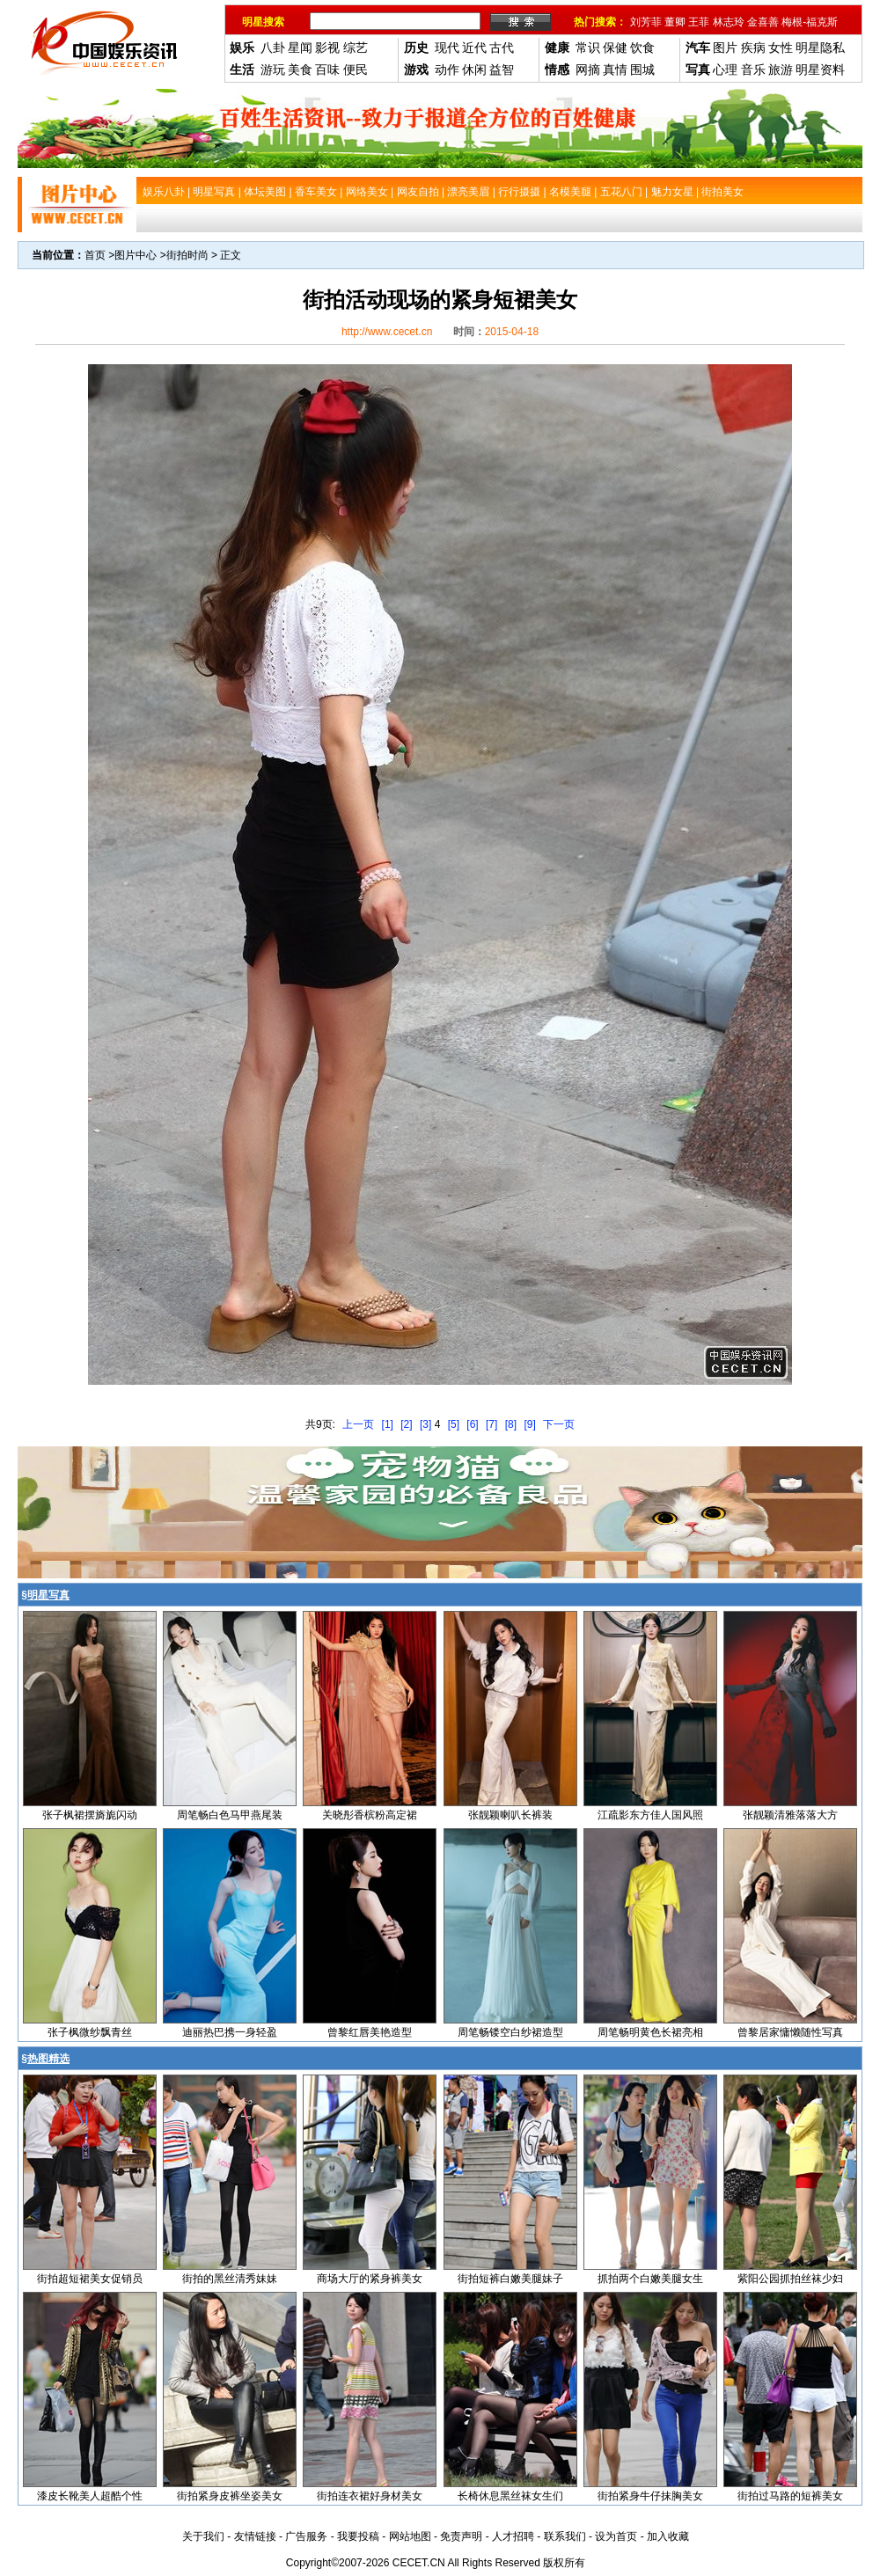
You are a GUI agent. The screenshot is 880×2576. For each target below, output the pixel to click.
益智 (501, 69)
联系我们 (565, 2536)
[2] (406, 1424)
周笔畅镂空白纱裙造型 (510, 2032)
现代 (447, 47)
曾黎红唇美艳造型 (369, 2032)
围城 (642, 69)
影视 (327, 47)
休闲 (474, 69)
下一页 (559, 1424)
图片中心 (135, 255)
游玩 (272, 69)
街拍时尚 (187, 255)
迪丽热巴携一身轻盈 (229, 2032)
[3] (425, 1424)
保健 (615, 47)
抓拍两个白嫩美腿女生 (650, 2278)
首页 (95, 255)
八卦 (272, 47)
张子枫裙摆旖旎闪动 (89, 1815)
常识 (588, 47)
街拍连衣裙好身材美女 (369, 2496)
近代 (474, 47)
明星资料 (820, 69)
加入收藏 (668, 2536)
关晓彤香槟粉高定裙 (369, 1815)
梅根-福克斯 (809, 22)
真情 (615, 69)
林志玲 (728, 22)
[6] (472, 1424)
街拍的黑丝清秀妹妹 (229, 2278)
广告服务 (306, 2536)
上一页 (358, 1424)
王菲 (698, 22)
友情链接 (255, 2536)
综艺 (355, 47)
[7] (491, 1424)
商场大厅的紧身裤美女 (369, 2278)
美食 (300, 69)
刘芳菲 (646, 22)
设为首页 (616, 2536)
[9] (529, 1424)
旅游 (780, 69)
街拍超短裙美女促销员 (90, 2278)
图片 (725, 47)
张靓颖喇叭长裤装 (510, 1815)
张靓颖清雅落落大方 (790, 1815)
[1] (387, 1424)
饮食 (642, 47)
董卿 (675, 22)
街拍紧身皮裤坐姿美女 (229, 2496)
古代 (501, 47)
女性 (780, 47)
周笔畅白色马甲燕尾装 (229, 1815)
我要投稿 (358, 2536)
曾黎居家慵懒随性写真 (790, 2032)
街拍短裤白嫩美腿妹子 (510, 2278)
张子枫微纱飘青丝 (90, 2032)
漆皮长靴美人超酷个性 (90, 2496)
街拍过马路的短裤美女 (790, 2496)
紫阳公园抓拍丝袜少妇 (790, 2278)
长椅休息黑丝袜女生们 (510, 2496)
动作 (447, 69)
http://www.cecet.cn (386, 332)
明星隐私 (820, 47)
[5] (453, 1424)
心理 (725, 69)
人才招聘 (513, 2536)
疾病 (753, 47)
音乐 (753, 69)
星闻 (300, 47)
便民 (355, 69)
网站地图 (410, 2536)
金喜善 (763, 22)
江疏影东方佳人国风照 (650, 1815)
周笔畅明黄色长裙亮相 (650, 2032)
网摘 (588, 69)
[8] (511, 1424)
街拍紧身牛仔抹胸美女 (650, 2496)
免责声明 (461, 2536)
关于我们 (203, 2536)
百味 (327, 69)
